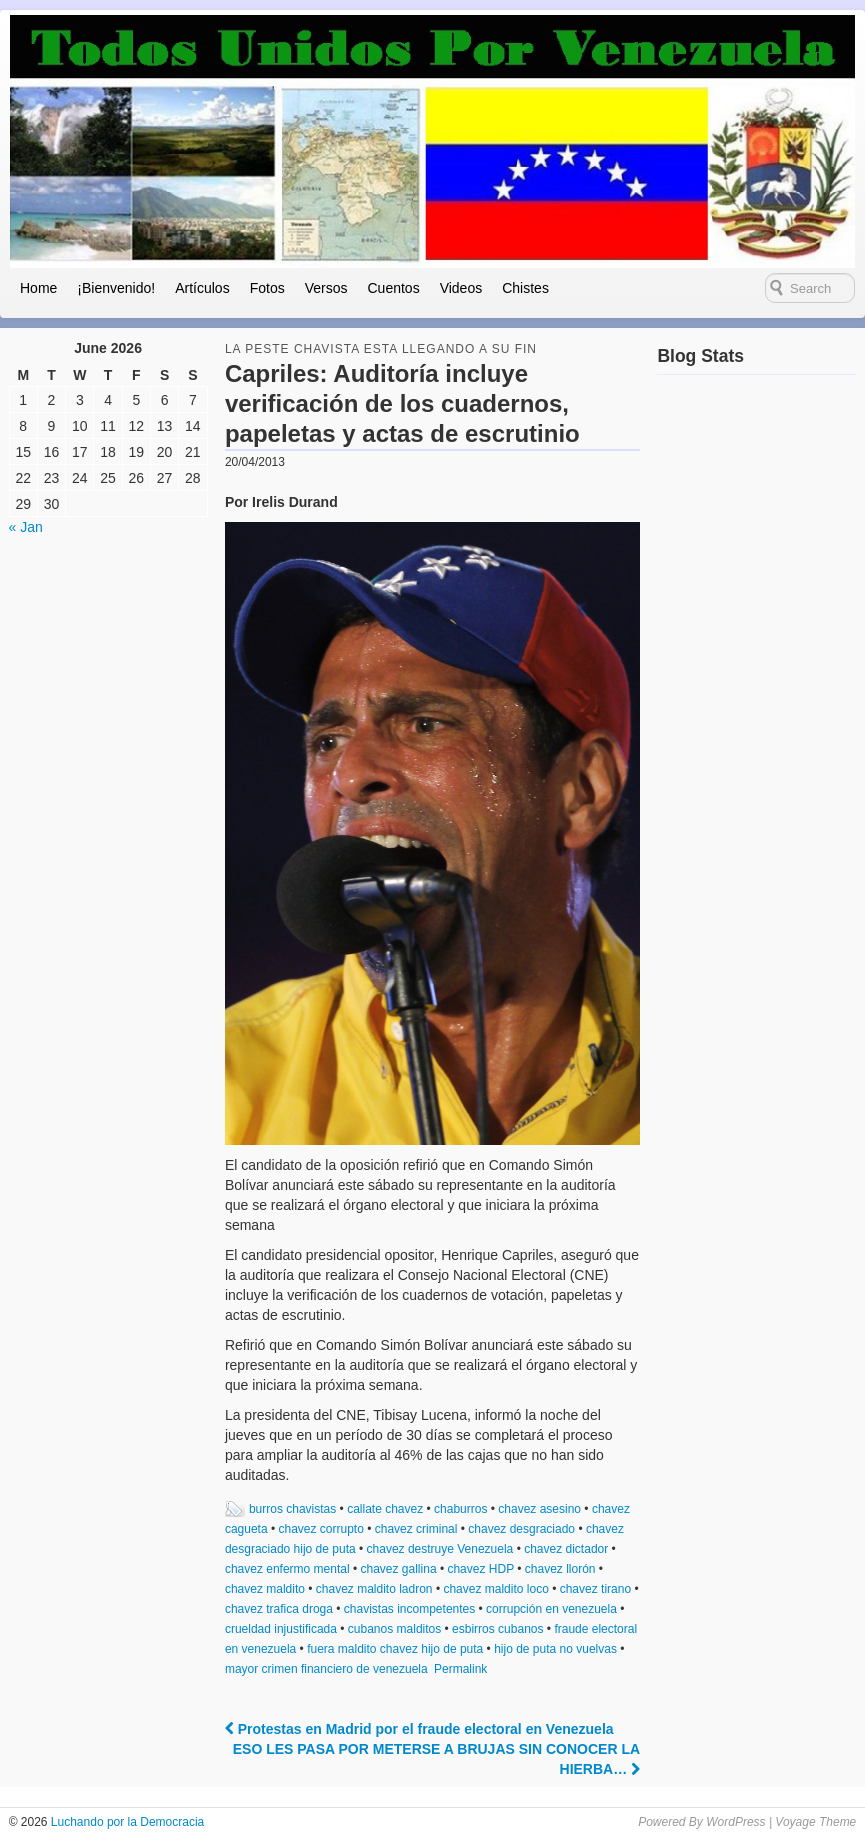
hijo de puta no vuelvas (555, 1649)
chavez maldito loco (495, 1589)
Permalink (460, 1669)
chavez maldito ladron (374, 1589)
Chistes (525, 288)
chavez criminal (416, 1529)
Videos (461, 288)
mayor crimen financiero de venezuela (326, 1669)
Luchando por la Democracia (126, 1822)
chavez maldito (265, 1589)
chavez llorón (560, 1569)
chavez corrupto (320, 1529)
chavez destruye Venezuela (440, 1549)
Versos (326, 288)
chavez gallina (399, 1569)
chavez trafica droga (279, 1609)
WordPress (735, 1822)
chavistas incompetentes (409, 1609)
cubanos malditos (394, 1629)
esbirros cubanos (497, 1629)
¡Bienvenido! (116, 288)
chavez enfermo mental (287, 1569)
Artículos (202, 288)
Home (38, 288)
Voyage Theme (815, 1822)
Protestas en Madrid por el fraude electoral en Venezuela (419, 1729)
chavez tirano (595, 1589)
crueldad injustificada (281, 1629)
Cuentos (393, 288)
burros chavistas (292, 1509)
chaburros (460, 1509)
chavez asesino (539, 1509)
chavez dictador (566, 1549)
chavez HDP (480, 1569)
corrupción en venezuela (551, 1609)
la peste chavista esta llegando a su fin (381, 349)
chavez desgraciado (521, 1529)
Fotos (267, 288)
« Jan (26, 527)
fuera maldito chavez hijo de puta (395, 1649)
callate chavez (385, 1509)
